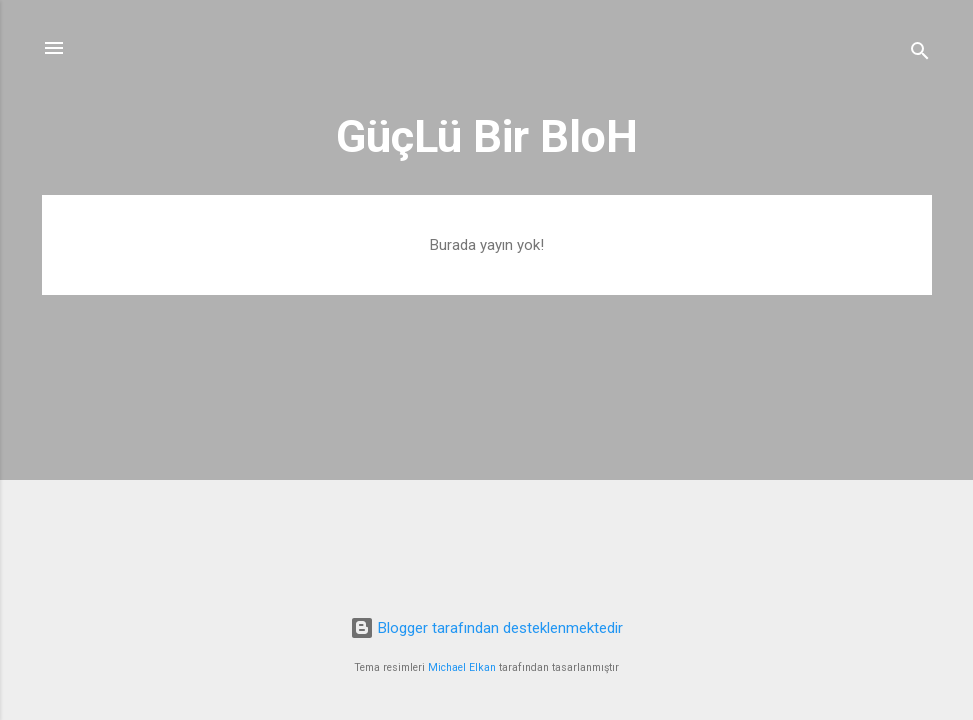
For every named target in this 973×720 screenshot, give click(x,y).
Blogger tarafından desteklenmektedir (486, 628)
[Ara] (920, 54)
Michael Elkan (462, 667)
